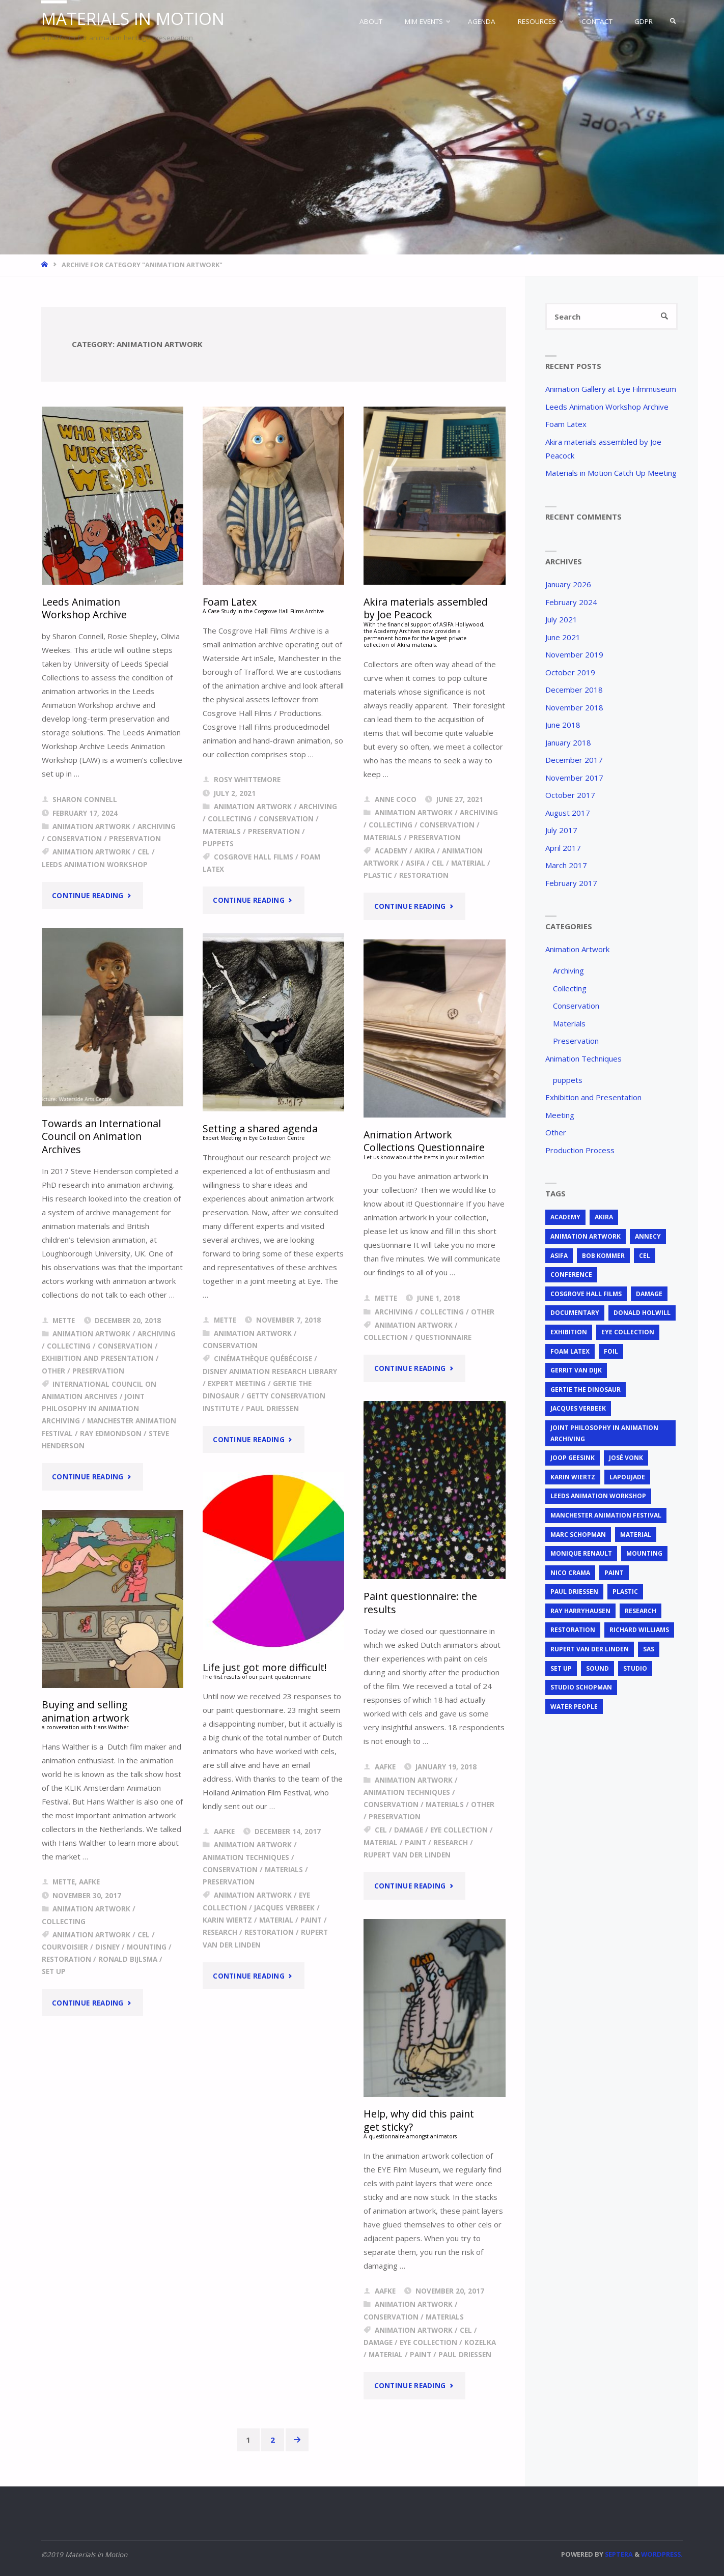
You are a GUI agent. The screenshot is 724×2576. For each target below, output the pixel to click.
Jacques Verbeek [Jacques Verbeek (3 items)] (578, 1408)
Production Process (580, 1150)
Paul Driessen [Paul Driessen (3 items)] (574, 1591)
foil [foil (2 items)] (611, 1351)
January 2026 (568, 584)
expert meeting (237, 1383)
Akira (424, 850)
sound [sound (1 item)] (597, 1668)
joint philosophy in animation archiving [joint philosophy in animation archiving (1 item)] (604, 1433)
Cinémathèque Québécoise (263, 1358)
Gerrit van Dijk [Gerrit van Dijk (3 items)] (576, 1370)
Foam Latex (566, 424)
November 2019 (574, 654)
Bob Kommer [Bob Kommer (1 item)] (603, 1255)
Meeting (559, 1115)
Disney (107, 1947)
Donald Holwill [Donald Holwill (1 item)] (642, 1312)
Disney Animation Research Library (270, 1371)
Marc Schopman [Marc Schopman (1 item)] (578, 1534)
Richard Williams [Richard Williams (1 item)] (639, 1629)
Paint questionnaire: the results (420, 1602)
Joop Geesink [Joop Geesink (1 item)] (572, 1457)
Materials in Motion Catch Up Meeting (611, 473)
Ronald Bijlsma (127, 1959)
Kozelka (480, 2342)
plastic (378, 875)
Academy (391, 850)
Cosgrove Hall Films (253, 857)
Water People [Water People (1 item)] (574, 1706)
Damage (408, 1830)
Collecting (230, 818)
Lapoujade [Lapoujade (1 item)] (627, 1477)
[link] (673, 21)
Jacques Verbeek (284, 1907)
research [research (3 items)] (640, 1611)
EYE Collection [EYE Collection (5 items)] (627, 1332)
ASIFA (415, 863)
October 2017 (570, 795)
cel (143, 851)
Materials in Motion (133, 18)
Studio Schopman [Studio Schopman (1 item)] (581, 1687)
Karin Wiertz (227, 1920)
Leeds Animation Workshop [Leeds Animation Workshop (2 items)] (598, 1496)
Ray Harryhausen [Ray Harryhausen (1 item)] (580, 1611)
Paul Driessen (272, 1408)
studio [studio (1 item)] (635, 1668)
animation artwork (91, 851)
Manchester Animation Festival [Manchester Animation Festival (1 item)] (605, 1515)
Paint (415, 1842)
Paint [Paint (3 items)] (614, 1572)
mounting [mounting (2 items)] (644, 1553)
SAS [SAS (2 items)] (648, 1649)
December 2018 (574, 689)
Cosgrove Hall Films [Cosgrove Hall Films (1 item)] (586, 1294)
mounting (146, 1947)
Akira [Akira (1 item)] (604, 1217)
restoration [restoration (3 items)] (572, 1629)
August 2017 (567, 813)
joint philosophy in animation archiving (93, 1409)
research (450, 1842)
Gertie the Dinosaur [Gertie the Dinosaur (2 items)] (585, 1389)
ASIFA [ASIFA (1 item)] (559, 1255)
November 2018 (574, 707)
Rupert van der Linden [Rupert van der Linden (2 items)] (589, 1649)
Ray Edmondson (111, 1433)
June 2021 (562, 637)
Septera (618, 2554)
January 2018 (568, 742)
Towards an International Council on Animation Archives (101, 1136)
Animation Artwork (91, 826)
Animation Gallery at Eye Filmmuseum (610, 389)
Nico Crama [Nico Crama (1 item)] (570, 1572)
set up (54, 1971)
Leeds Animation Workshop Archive (84, 608)
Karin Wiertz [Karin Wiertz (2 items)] (572, 1477)
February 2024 (571, 602)
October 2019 (570, 672)
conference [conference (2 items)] (571, 1274)
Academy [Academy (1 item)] (565, 1217)
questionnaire (443, 1337)
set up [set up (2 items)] (561, 1668)
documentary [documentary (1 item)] (574, 1312)
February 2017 (571, 883)
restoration (424, 875)
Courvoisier (65, 1947)
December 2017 (574, 760)
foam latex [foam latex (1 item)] (570, 1351)
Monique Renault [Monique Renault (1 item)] (581, 1553)
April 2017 (563, 848)
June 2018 (562, 725)
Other (53, 1371)
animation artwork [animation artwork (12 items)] (585, 1236)
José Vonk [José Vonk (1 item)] (626, 1457)
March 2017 (566, 865)
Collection (386, 1337)
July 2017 (561, 830)
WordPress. (662, 2554)
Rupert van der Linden (407, 1854)
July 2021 (561, 619)
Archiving (156, 826)
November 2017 (574, 777)
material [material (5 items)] (635, 1534)
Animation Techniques (407, 1792)
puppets (218, 843)
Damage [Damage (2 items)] (649, 1294)
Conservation (74, 838)
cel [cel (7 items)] (644, 1255)
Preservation (135, 838)
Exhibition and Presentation (98, 1358)
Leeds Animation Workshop (95, 864)
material (468, 863)
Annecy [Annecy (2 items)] (648, 1236)
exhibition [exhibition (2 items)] (568, 1332)
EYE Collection (459, 1830)
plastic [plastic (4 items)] (625, 1591)
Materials (222, 831)
